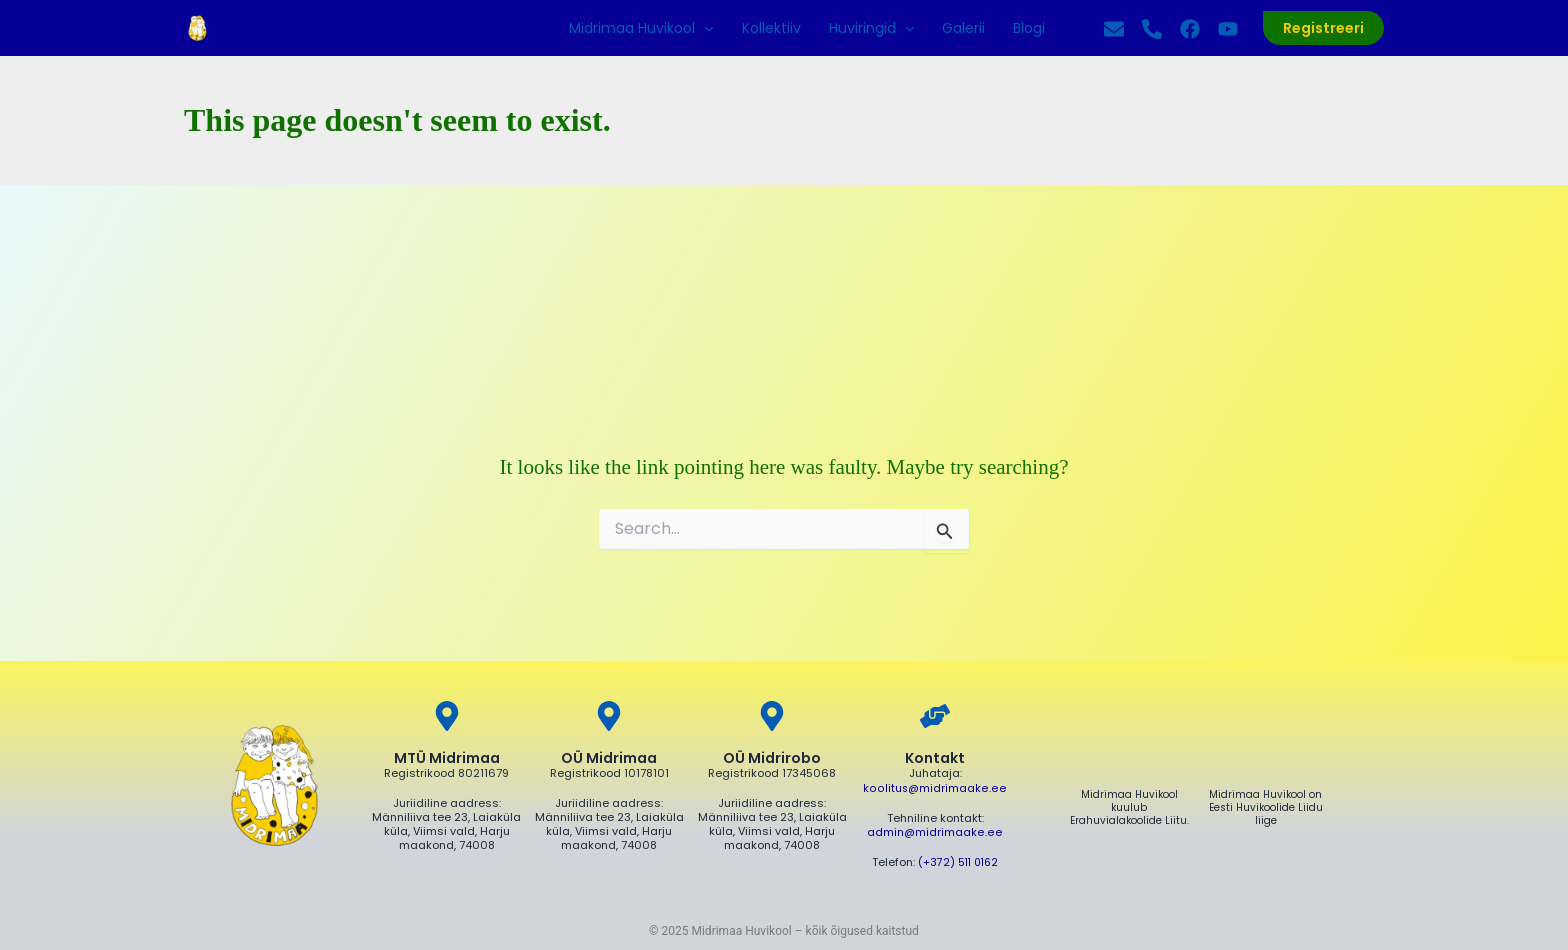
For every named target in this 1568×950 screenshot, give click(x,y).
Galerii (963, 28)
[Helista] (1152, 29)
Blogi (1029, 28)
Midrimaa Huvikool (641, 28)
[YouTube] (1228, 29)
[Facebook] (1190, 29)
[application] (704, 28)
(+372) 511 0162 (958, 860)
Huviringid (871, 28)
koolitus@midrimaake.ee (935, 788)
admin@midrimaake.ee (935, 831)
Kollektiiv (771, 28)
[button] (1323, 28)
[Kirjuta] (1114, 29)
